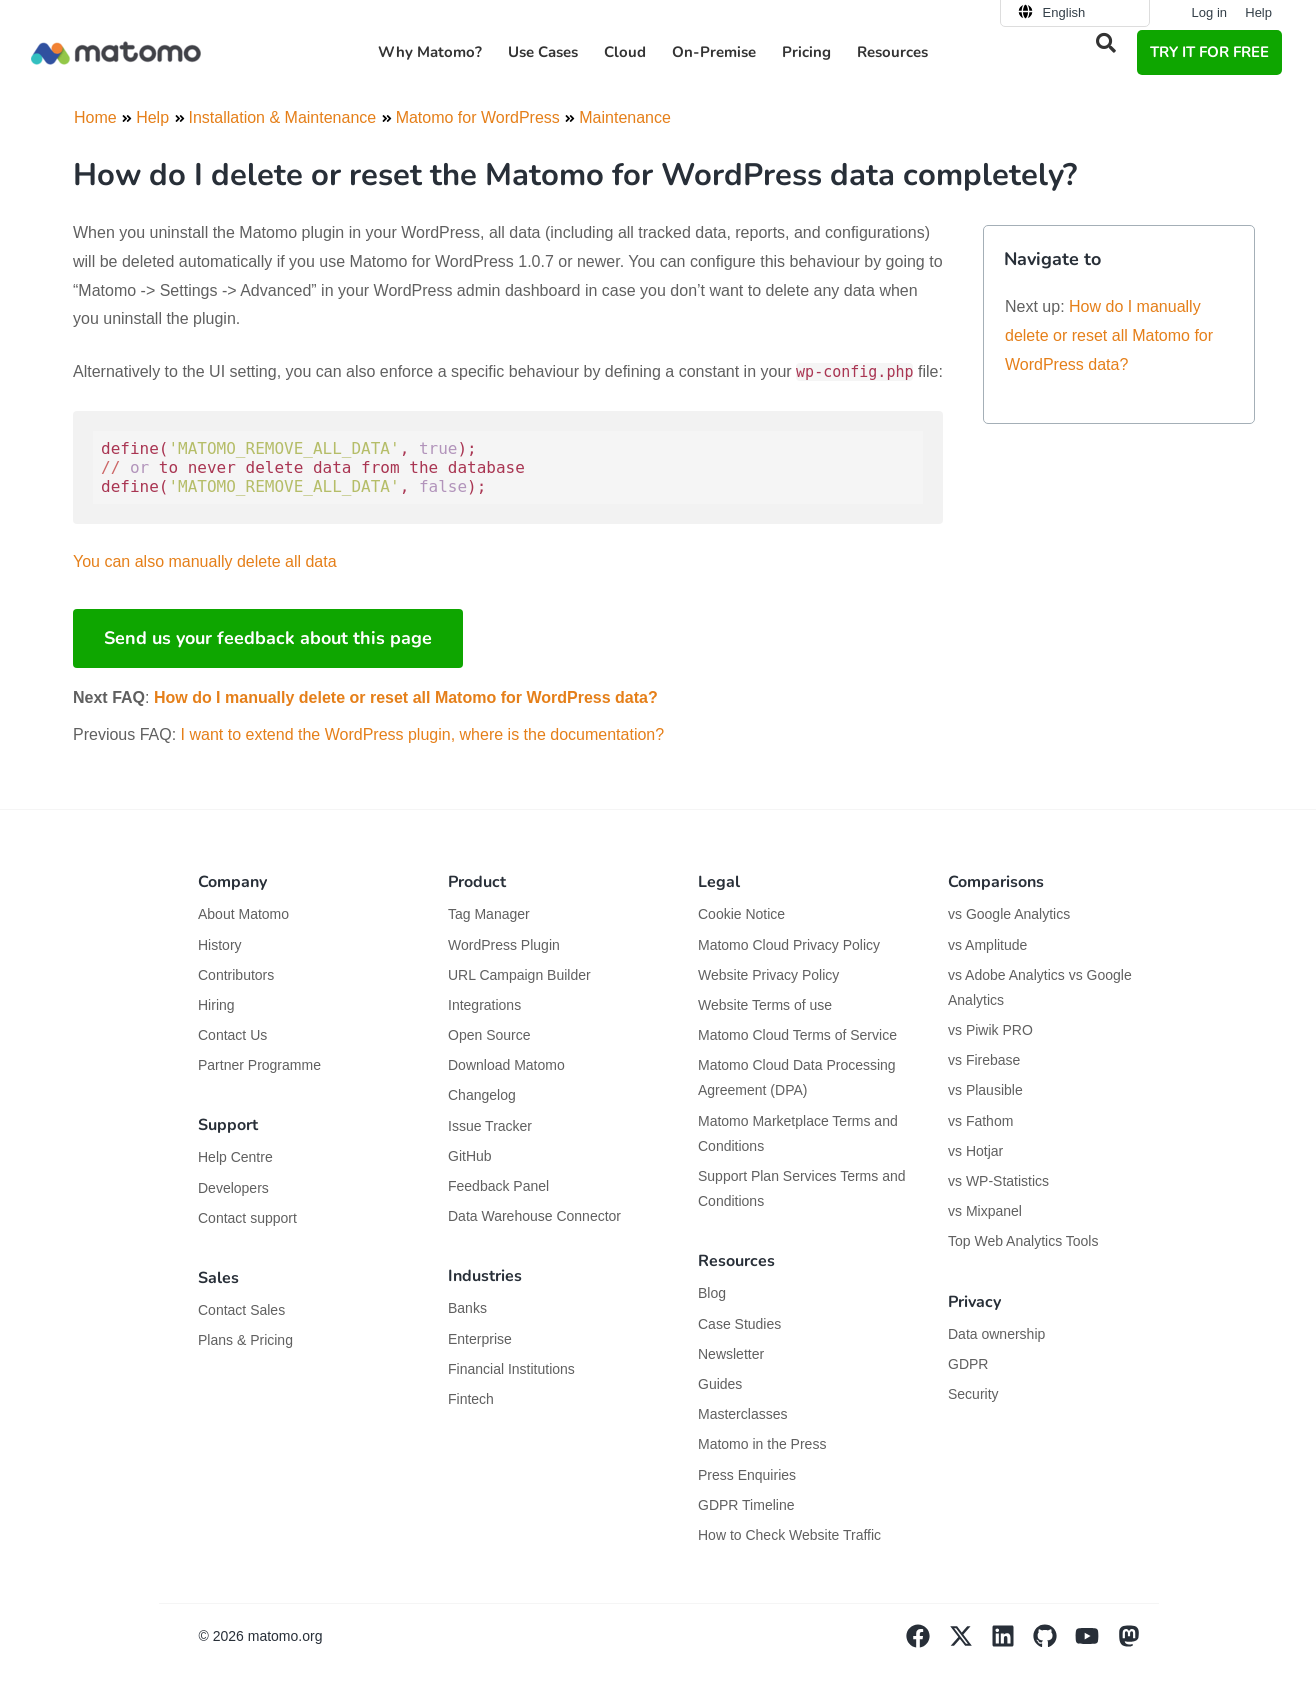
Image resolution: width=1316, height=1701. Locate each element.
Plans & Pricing (245, 1340)
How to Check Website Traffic (789, 1535)
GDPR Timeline (746, 1505)
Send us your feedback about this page (268, 638)
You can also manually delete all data (205, 561)
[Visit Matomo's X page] (969, 1643)
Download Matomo (506, 1065)
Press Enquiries (747, 1475)
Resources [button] (892, 52)
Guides (720, 1384)
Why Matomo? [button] (430, 52)
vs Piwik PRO (990, 1030)
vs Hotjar (975, 1151)
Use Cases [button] (543, 52)
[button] (1106, 43)
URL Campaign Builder (519, 975)
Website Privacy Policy (768, 975)
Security (973, 1394)
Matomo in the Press (762, 1444)
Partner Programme (259, 1065)
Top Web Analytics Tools (1023, 1241)
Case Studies (739, 1324)
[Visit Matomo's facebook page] (927, 1643)
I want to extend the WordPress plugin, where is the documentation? (423, 734)
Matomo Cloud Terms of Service (797, 1035)
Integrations (484, 1005)
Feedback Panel (498, 1186)
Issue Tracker (490, 1126)
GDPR (968, 1364)
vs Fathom (980, 1121)
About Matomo (243, 914)
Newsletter (731, 1354)
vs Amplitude (987, 945)
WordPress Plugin (504, 945)
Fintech (471, 1399)
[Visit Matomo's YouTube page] (1096, 1643)
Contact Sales (241, 1310)
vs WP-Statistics (998, 1181)
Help (1258, 12)
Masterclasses (742, 1414)
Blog (712, 1293)
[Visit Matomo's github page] (1054, 1643)
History (220, 945)
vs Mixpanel (985, 1211)
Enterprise (482, 1339)
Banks (469, 1308)
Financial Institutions (513, 1369)
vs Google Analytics (1009, 914)
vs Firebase (984, 1060)
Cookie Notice (741, 914)
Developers (233, 1188)
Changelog (482, 1095)
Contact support (247, 1218)
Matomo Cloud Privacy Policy (789, 945)
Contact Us (232, 1035)
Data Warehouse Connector (534, 1216)
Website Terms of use (765, 1005)
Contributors (236, 975)
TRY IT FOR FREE (1209, 52)
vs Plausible (985, 1090)
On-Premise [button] (714, 52)
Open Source (489, 1035)
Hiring (216, 1005)
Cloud (625, 52)
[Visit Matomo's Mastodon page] (1138, 1643)
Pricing (806, 52)
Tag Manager (489, 914)
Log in (1209, 12)
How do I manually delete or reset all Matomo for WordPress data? (406, 697)
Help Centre (235, 1157)
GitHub (470, 1156)
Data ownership (996, 1334)
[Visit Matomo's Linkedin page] (1012, 1643)
